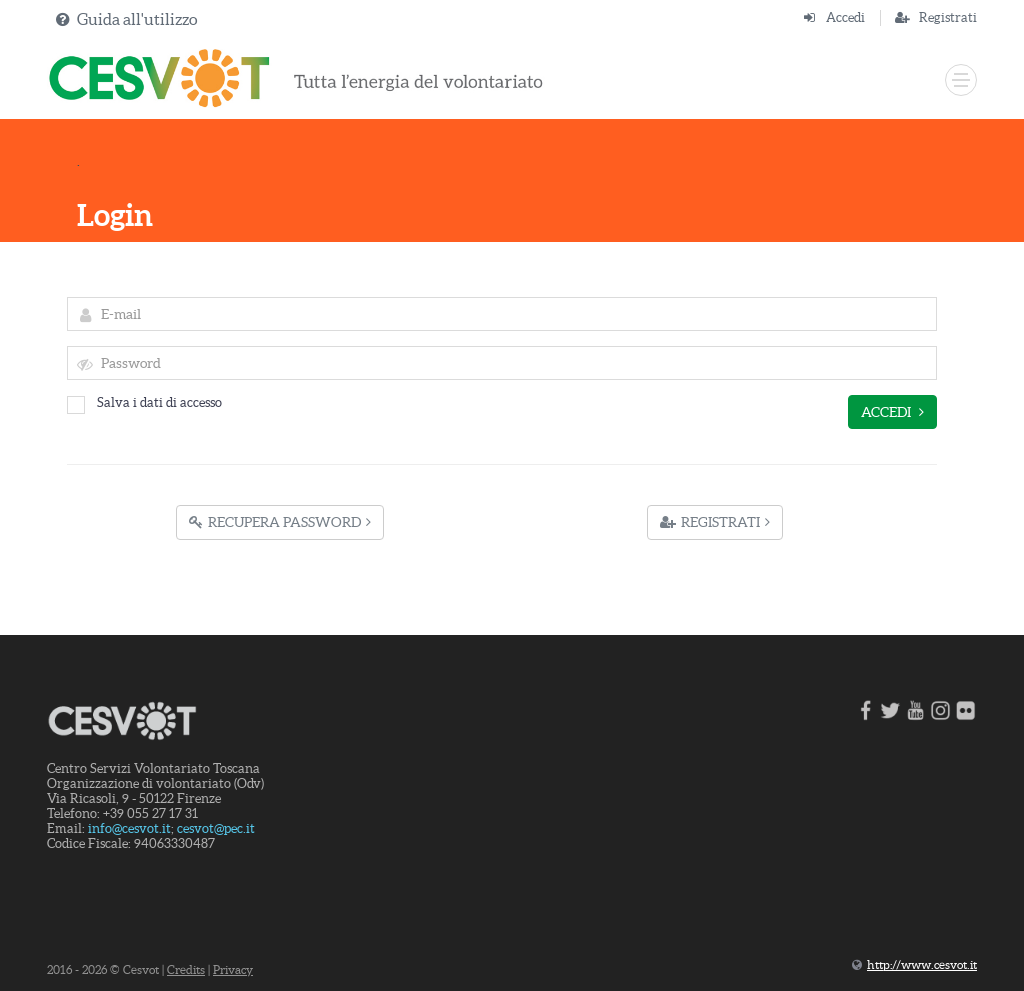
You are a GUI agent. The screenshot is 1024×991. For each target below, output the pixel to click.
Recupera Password (280, 522)
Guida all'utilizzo (137, 19)
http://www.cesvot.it (922, 964)
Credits (186, 969)
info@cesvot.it (129, 828)
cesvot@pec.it (216, 828)
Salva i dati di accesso (144, 402)
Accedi (845, 17)
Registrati (948, 17)
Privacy (233, 969)
